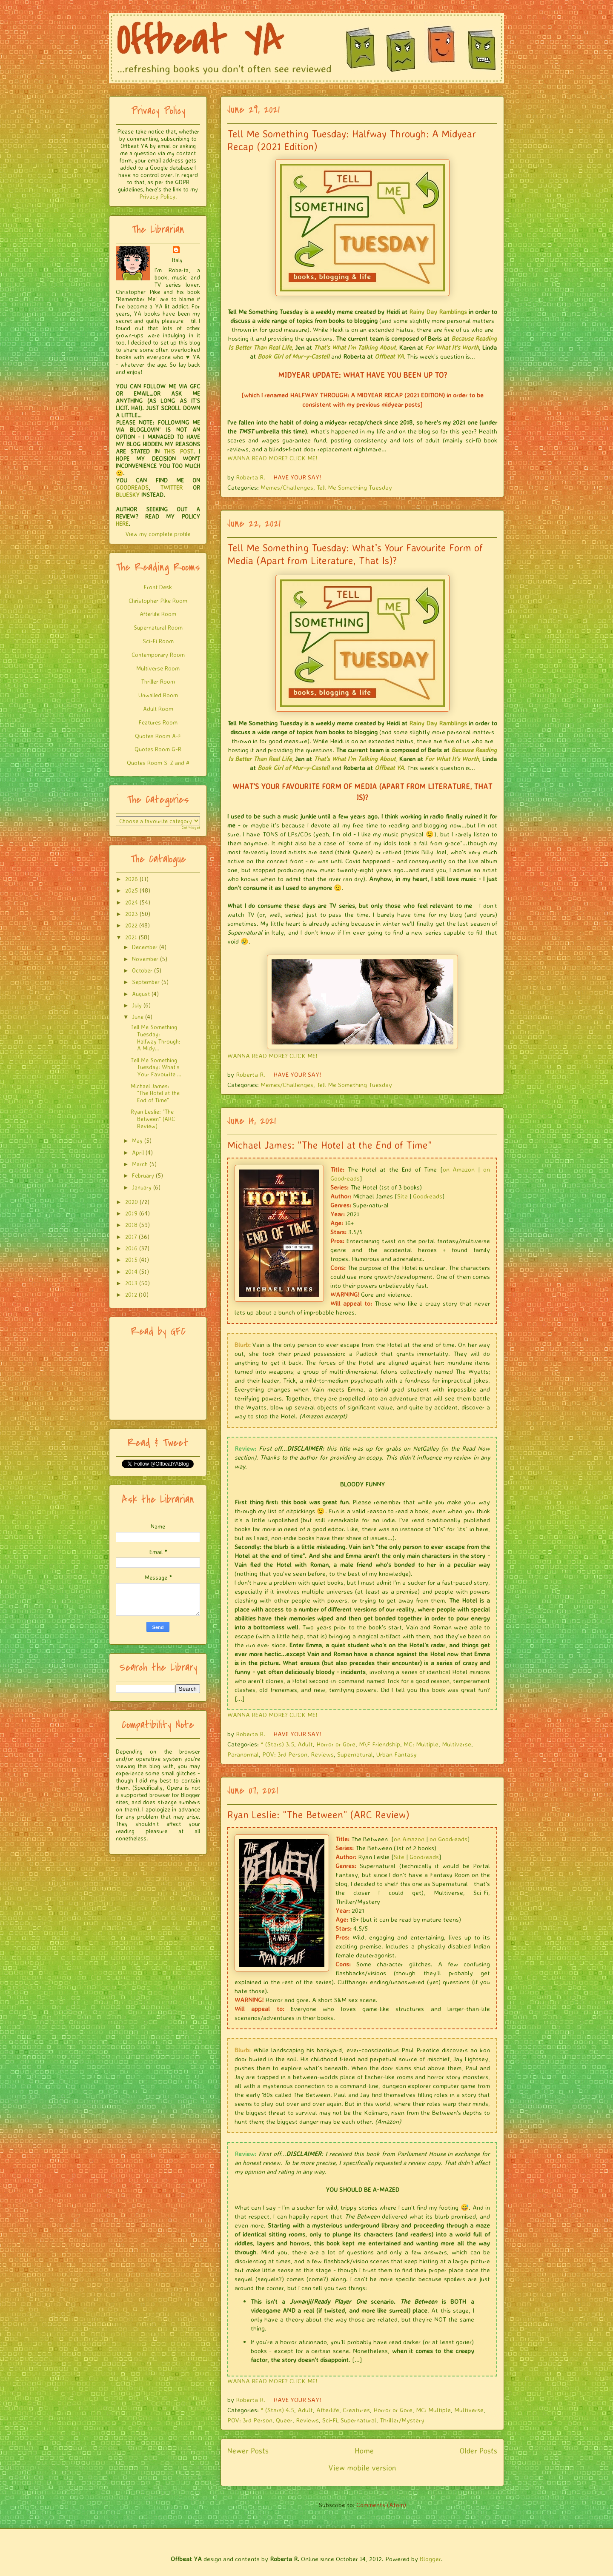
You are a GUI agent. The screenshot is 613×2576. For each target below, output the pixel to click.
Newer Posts (248, 2450)
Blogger (430, 2559)
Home (364, 2450)
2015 (131, 1259)
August (141, 993)
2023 (131, 913)
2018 (131, 1224)
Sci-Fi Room (158, 641)
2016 (131, 1248)
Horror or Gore (335, 1744)
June (137, 1016)
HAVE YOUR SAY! (297, 477)
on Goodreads (448, 1839)
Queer (284, 2420)
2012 (131, 1294)
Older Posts (478, 2450)
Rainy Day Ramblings (438, 312)
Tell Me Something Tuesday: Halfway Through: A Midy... (155, 1037)
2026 (131, 878)
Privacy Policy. (158, 196)
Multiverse (456, 1744)
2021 (131, 937)
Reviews (322, 1754)
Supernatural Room (158, 627)
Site (402, 1196)
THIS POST (178, 451)
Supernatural (355, 1754)
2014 (131, 1271)
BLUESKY (128, 494)
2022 (131, 925)
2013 (131, 1283)
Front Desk (158, 587)
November (145, 958)
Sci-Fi (329, 2420)
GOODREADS (132, 487)
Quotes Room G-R (158, 749)
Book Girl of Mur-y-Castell (293, 356)
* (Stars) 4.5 (277, 2410)
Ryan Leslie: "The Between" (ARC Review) (318, 1814)
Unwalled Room (158, 695)
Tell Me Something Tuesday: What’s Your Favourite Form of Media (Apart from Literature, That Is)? (355, 554)
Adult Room (158, 708)
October (142, 970)
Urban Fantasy (396, 1754)
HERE (122, 523)
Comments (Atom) (381, 2505)
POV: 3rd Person (284, 1754)
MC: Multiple (421, 1744)
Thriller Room (158, 681)
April (138, 1152)
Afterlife (327, 2410)
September (146, 981)
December (145, 946)
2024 (131, 902)
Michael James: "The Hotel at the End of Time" (329, 1144)
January (142, 1187)
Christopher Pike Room (158, 600)
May (137, 1140)
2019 (131, 1213)
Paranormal (243, 1754)
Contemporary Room (158, 654)
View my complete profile (158, 533)
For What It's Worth (452, 347)
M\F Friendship (379, 1744)
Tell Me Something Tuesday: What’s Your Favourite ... (156, 1067)
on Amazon (459, 1169)
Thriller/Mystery (402, 2420)
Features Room (158, 722)
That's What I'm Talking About (354, 347)
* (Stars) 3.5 (277, 1744)
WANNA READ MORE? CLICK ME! (272, 458)
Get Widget (191, 827)
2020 (131, 1201)
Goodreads (427, 1196)
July (137, 1005)
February (143, 1175)
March (140, 1163)
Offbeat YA (389, 356)
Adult (305, 1744)
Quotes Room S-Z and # (158, 762)
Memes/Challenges (287, 487)
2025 (131, 890)
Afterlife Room (158, 613)
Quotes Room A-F (158, 735)
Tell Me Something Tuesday (354, 487)
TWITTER (171, 487)
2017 (131, 1236)
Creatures (356, 2410)
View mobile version (362, 2467)
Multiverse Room (158, 668)
